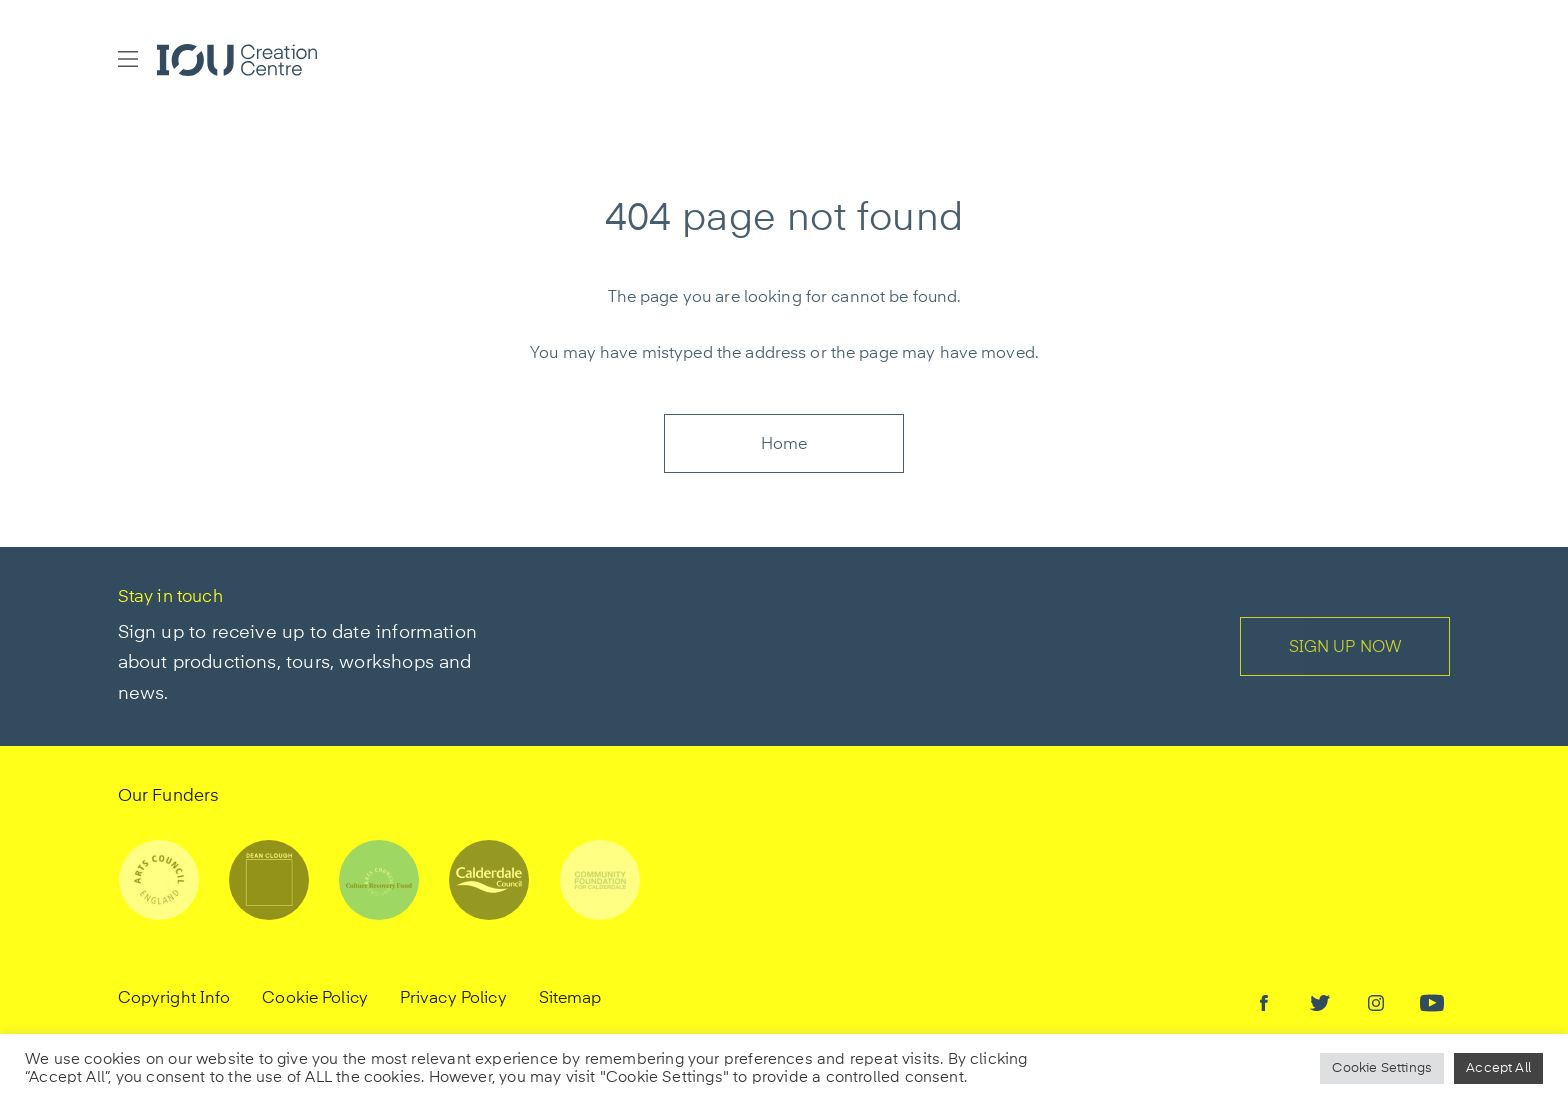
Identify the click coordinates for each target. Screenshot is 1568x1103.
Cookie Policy (315, 999)
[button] (128, 60)
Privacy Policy (453, 999)
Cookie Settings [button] (1382, 1068)
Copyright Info (174, 999)
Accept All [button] (1498, 1068)
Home (784, 445)
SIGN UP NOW (1345, 648)
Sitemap (570, 999)
